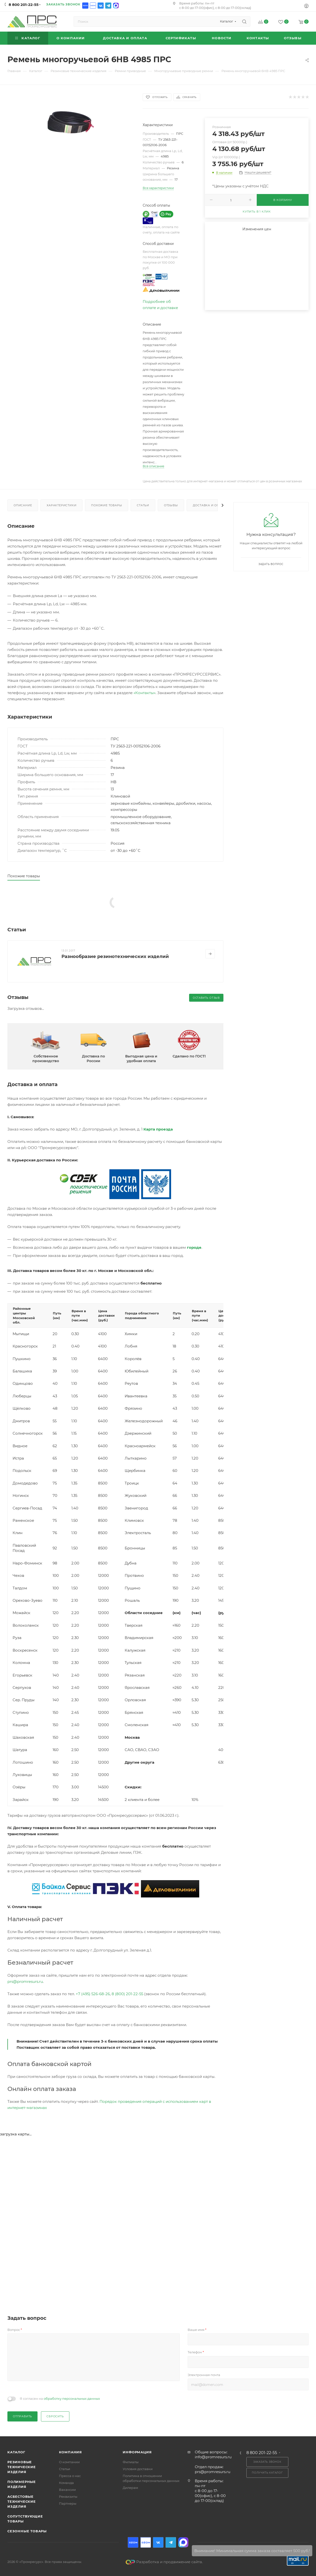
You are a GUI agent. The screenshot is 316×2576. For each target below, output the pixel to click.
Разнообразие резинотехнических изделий (115, 956)
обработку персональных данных (72, 2398)
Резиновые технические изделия (21, 2467)
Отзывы (171, 505)
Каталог (16, 2452)
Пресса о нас (70, 2476)
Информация (137, 2452)
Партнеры (67, 2503)
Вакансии (67, 2490)
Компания (70, 2452)
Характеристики (61, 505)
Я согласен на (60, 2398)
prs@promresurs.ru (25, 1981)
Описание (23, 505)
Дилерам (130, 2488)
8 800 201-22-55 (24, 4)
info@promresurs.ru (213, 2457)
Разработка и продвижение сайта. (164, 2561)
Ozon (85, 5)
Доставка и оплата (210, 505)
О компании (69, 2462)
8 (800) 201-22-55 (127, 1993)
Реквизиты (68, 2496)
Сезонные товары (27, 2531)
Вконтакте (101, 5)
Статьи (143, 505)
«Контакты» (145, 692)
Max (116, 5)
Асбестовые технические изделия (21, 2501)
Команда (66, 2483)
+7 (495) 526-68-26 (93, 1993)
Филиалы (130, 2462)
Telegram (108, 5)
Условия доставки (138, 2469)
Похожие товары (106, 505)
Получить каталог (267, 2472)
